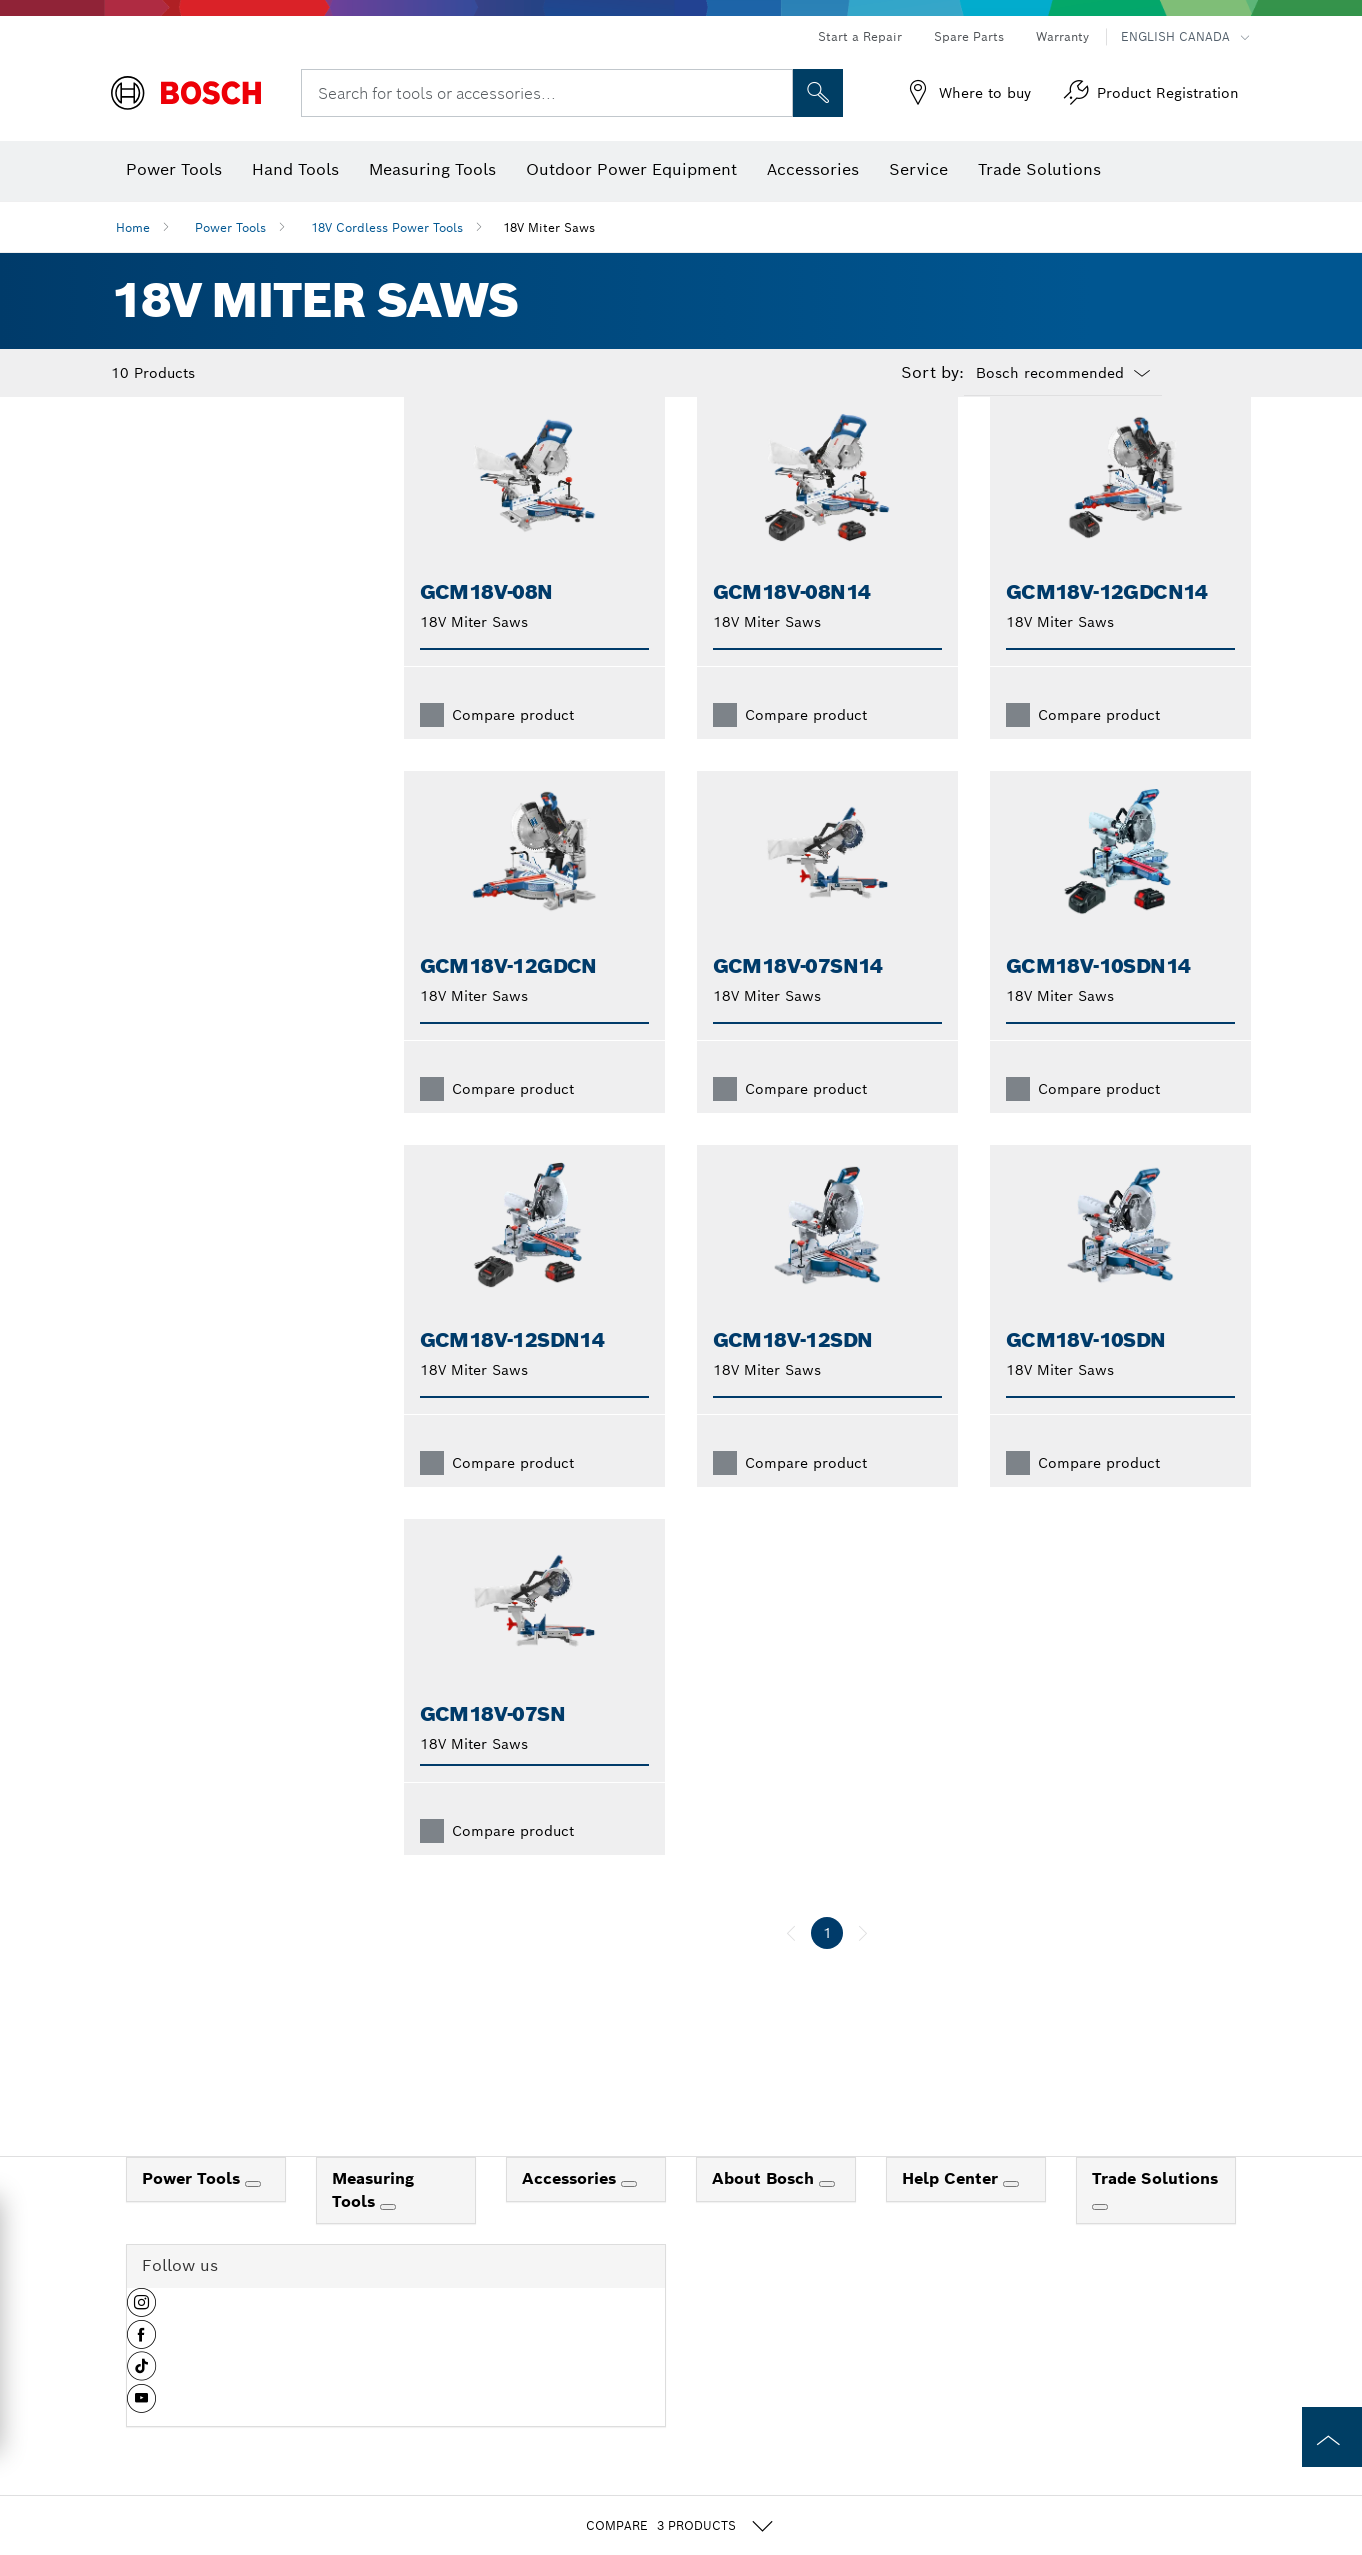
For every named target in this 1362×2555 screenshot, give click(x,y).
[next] (863, 1965)
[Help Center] (1011, 2216)
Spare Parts (969, 36)
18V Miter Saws (549, 227)
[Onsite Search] (818, 93)
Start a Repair (860, 36)
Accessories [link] (571, 2210)
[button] (141, 2342)
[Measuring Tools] (388, 2239)
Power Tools (230, 227)
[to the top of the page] (1332, 2437)
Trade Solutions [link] (1155, 2210)
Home (133, 227)
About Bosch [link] (765, 2210)
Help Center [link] (952, 2210)
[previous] (791, 1965)
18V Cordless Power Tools (387, 227)
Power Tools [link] (193, 2210)
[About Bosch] (827, 2216)
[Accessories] (629, 2216)
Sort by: (932, 373)
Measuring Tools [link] (373, 2222)
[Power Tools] (253, 2216)
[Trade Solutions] (1100, 2239)
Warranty (1062, 36)
